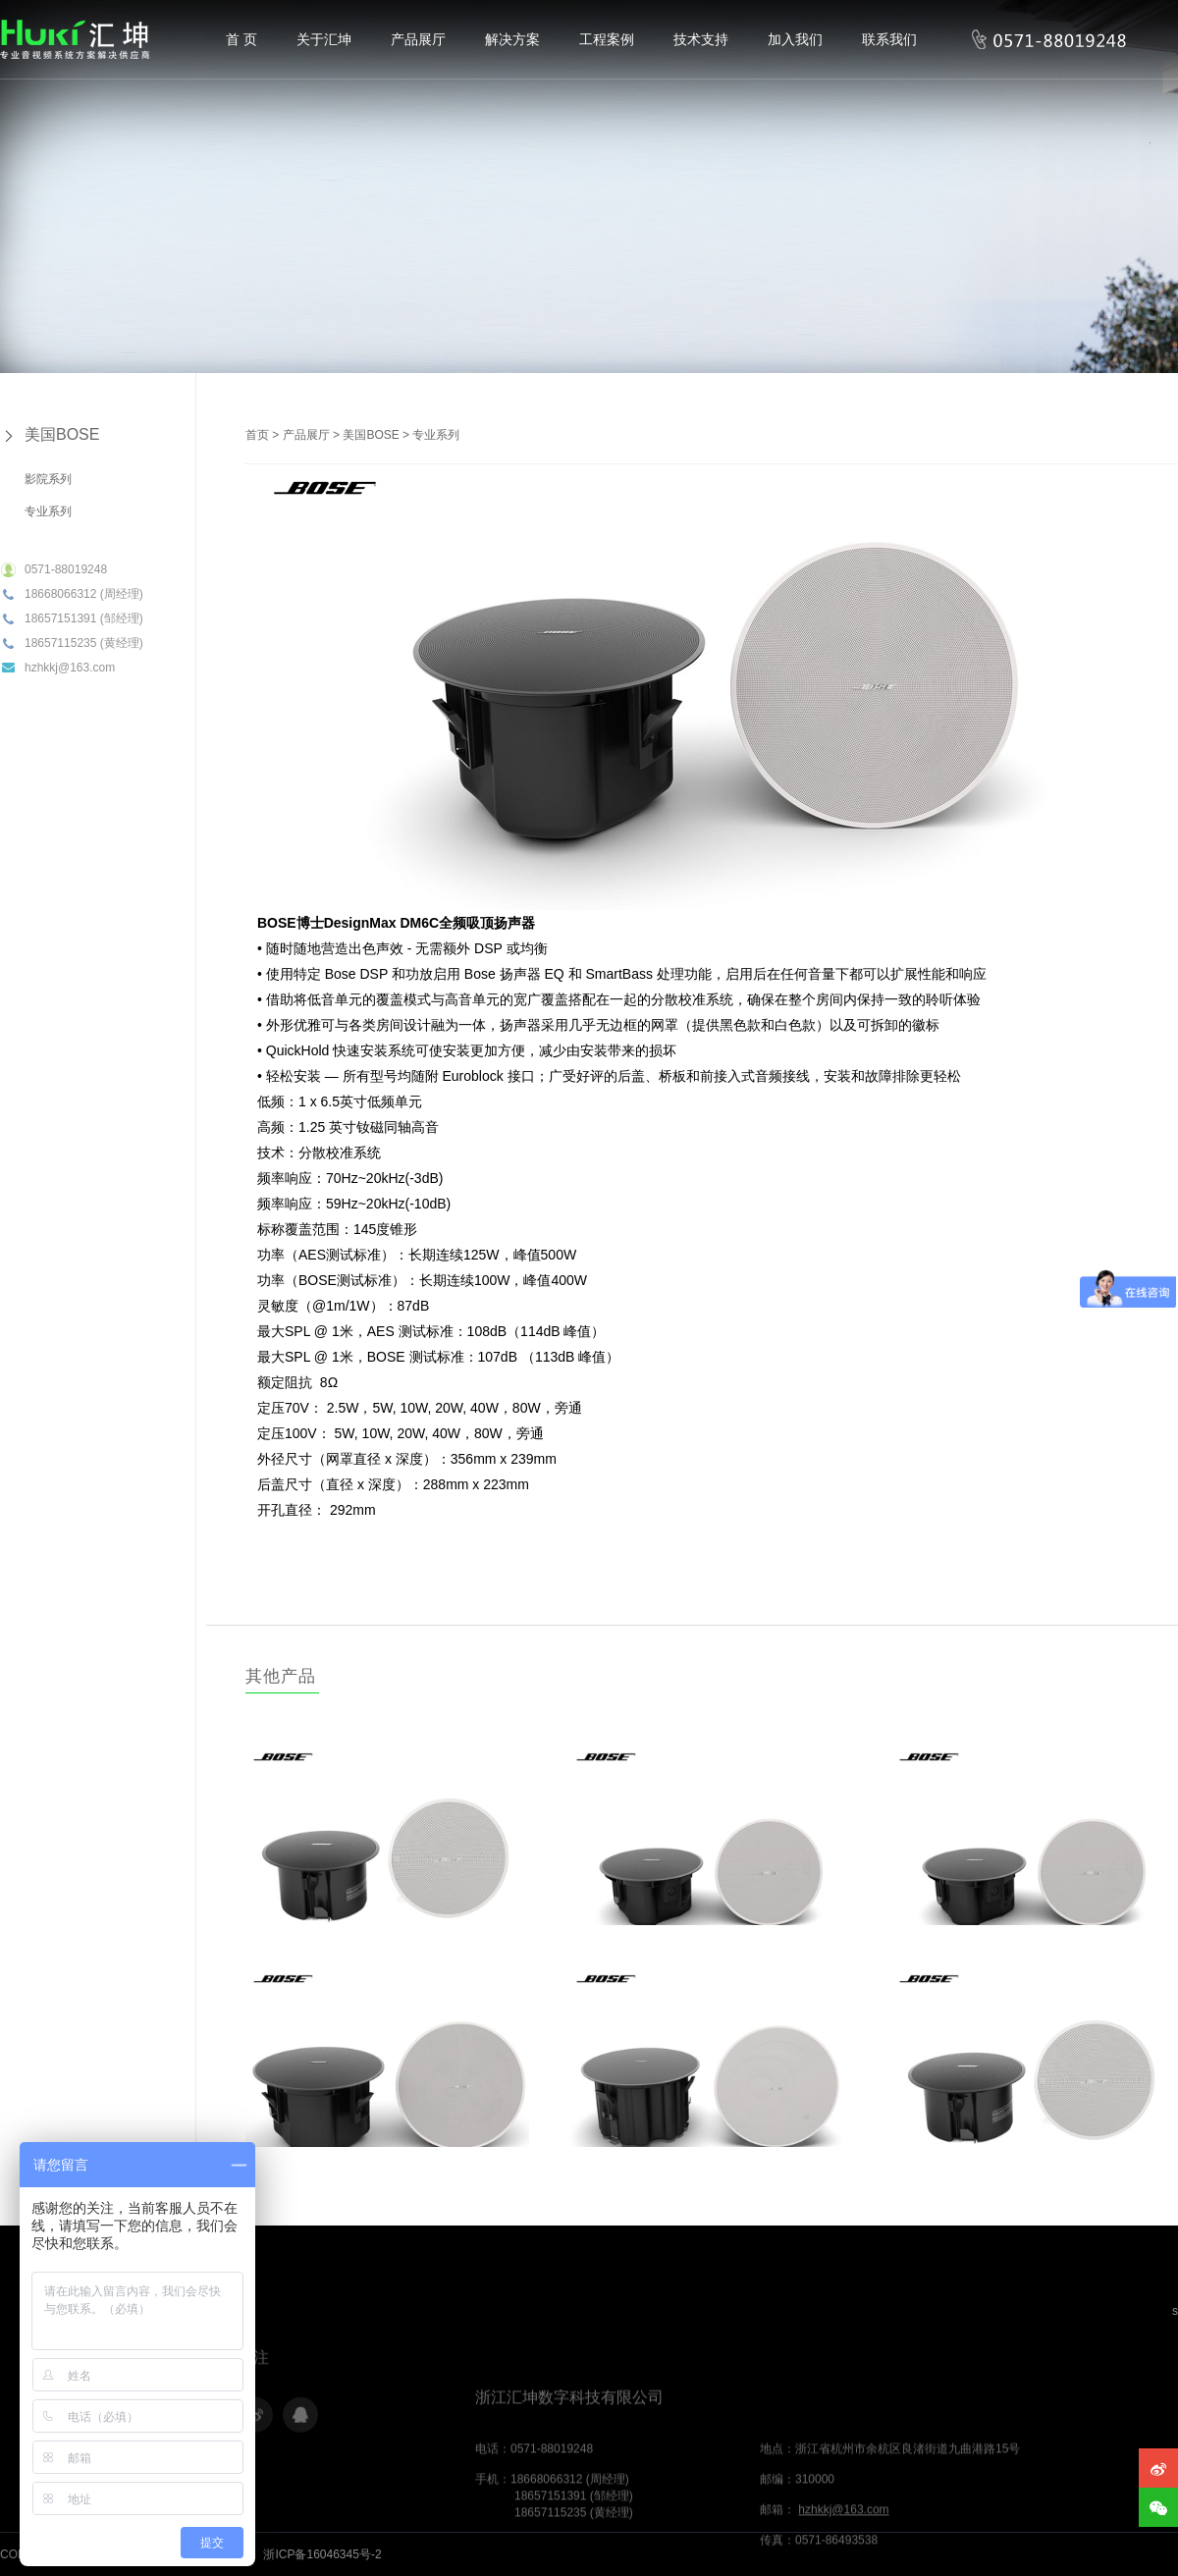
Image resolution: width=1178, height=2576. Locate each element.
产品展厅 (418, 39)
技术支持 (700, 39)
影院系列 (48, 479)
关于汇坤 (323, 39)
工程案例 (606, 39)
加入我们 (795, 39)
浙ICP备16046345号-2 (322, 2554)
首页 (257, 435)
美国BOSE (62, 434)
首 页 (241, 39)
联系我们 (889, 39)
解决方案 (512, 39)
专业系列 (48, 511)
